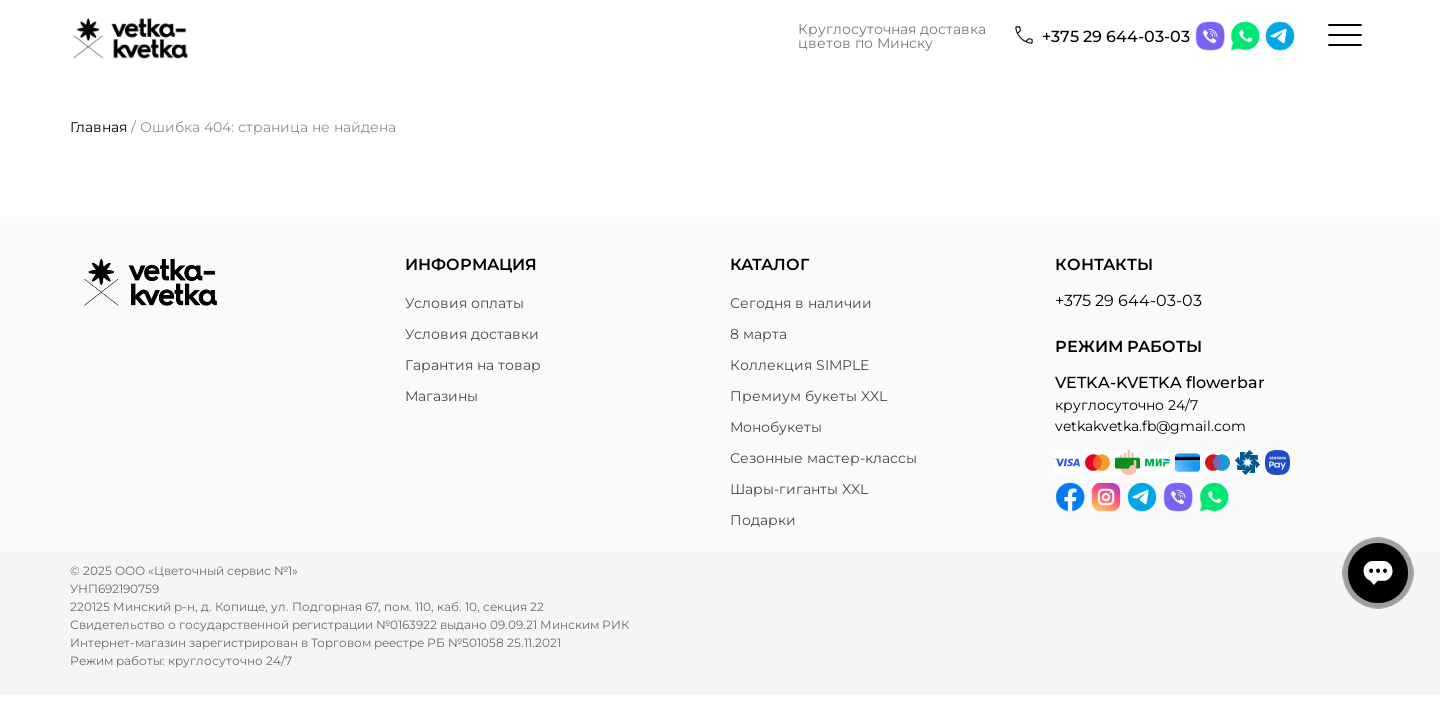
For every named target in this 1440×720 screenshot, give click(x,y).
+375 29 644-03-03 (1116, 36)
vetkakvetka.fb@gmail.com (1150, 426)
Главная (98, 127)
